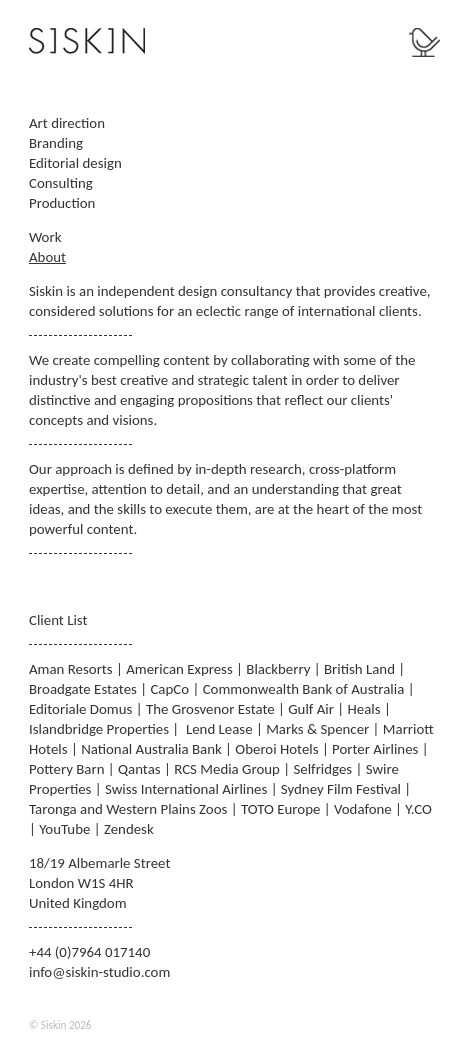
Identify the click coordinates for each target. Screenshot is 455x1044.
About (47, 257)
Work (45, 237)
